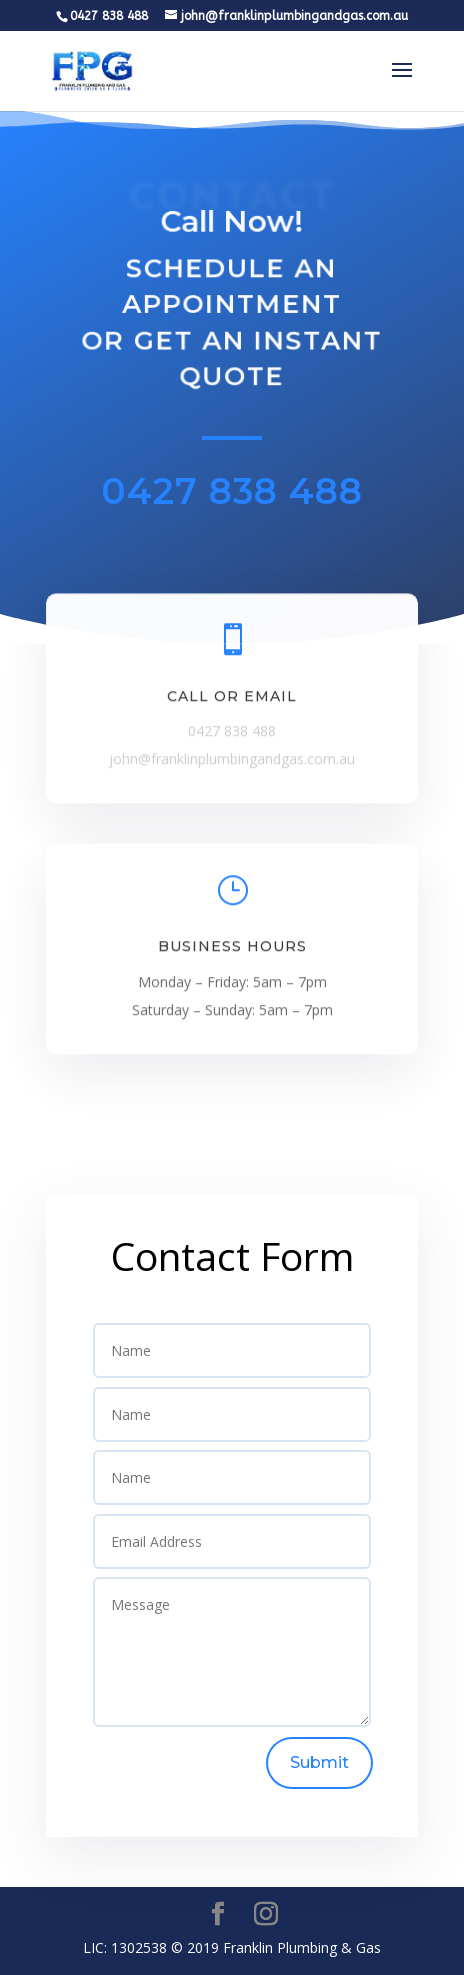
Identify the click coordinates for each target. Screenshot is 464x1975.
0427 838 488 (232, 491)
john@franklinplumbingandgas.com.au (232, 763)
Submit (319, 1762)
